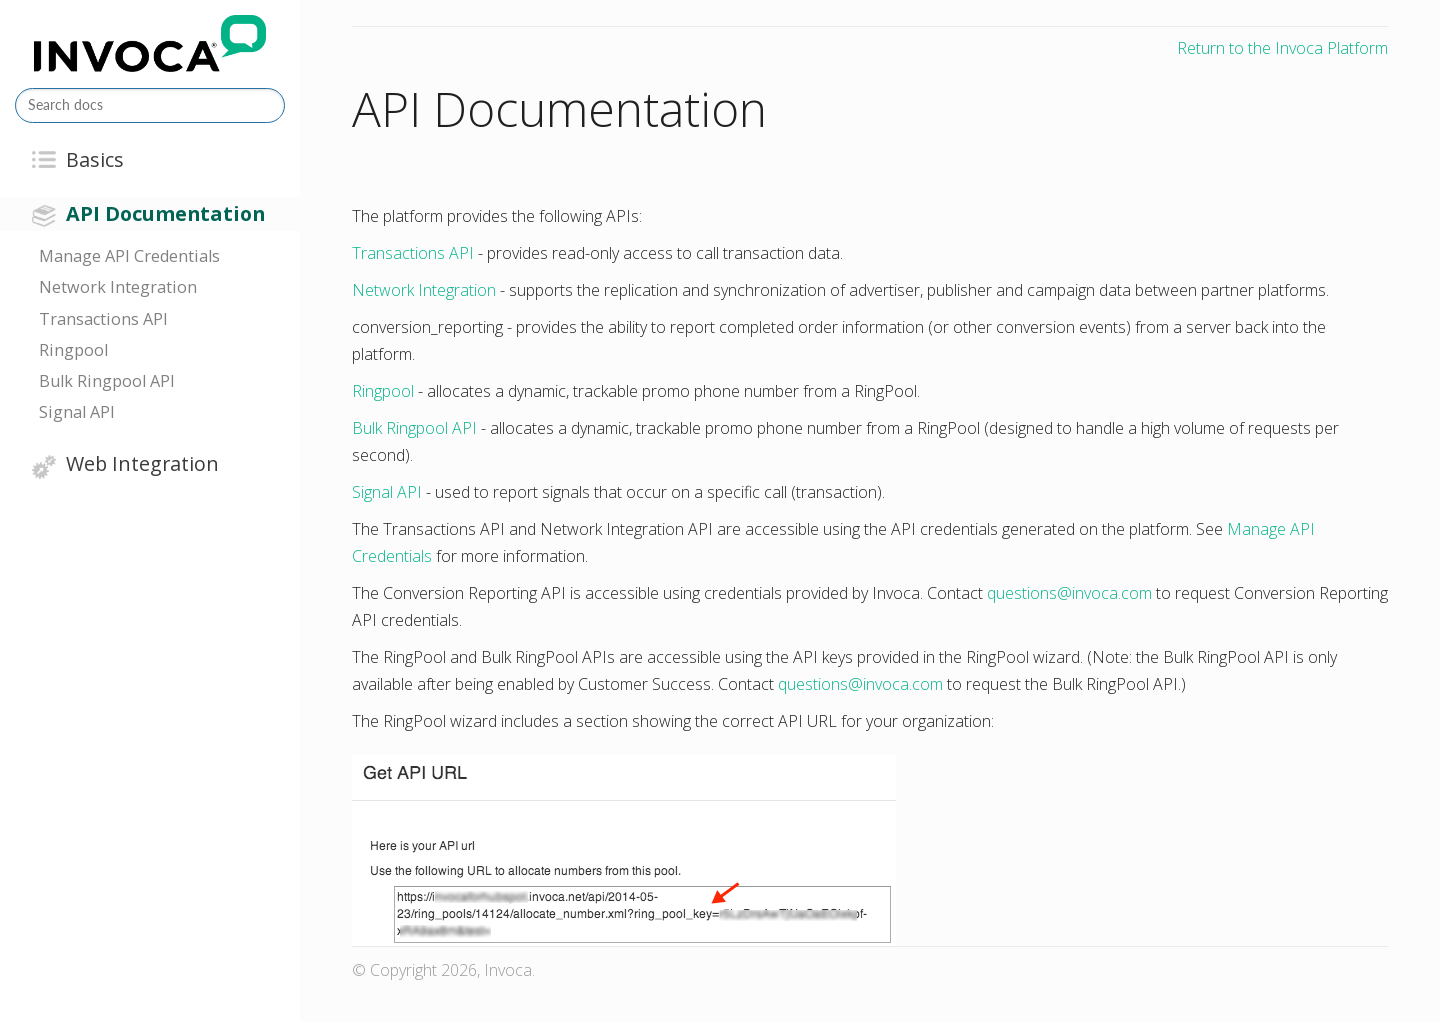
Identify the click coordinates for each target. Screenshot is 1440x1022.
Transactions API (103, 319)
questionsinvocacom (1069, 593)
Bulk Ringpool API (107, 381)
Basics (95, 159)
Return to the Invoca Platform (1282, 48)
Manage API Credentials (129, 256)
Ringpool (73, 350)
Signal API (77, 412)
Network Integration (118, 287)
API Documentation (165, 213)
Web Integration (142, 463)
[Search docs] (150, 105)
